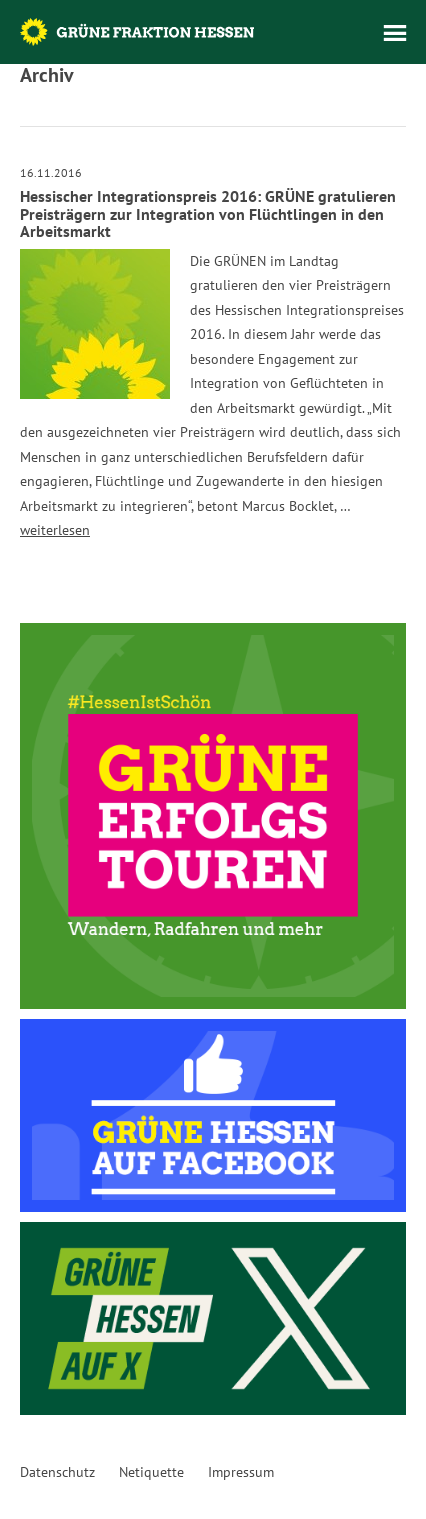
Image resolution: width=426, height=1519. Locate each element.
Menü (395, 33)
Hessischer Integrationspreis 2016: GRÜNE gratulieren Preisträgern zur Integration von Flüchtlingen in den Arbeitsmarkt (208, 213)
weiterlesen (55, 530)
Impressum (241, 1472)
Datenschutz (57, 1472)
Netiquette (151, 1472)
